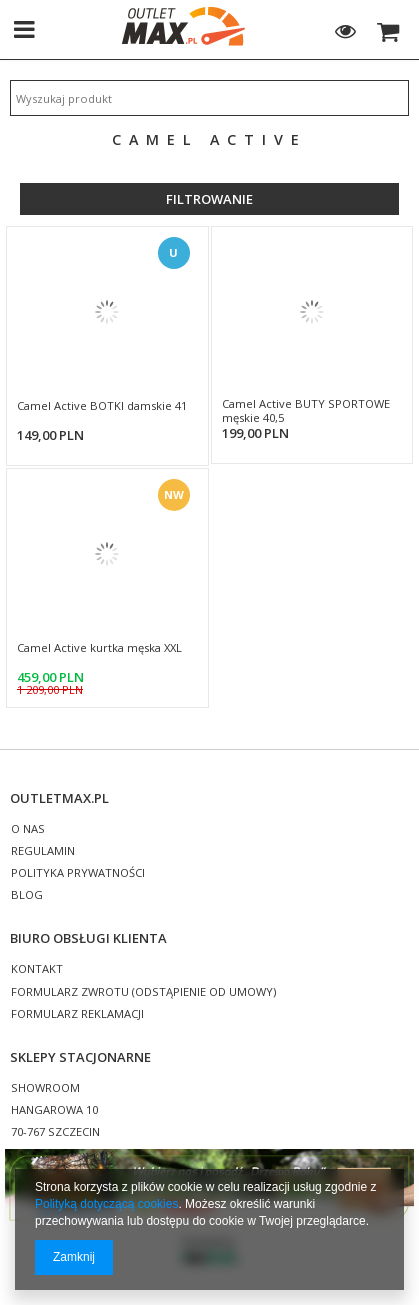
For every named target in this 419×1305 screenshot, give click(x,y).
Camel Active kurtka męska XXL (99, 648)
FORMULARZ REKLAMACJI (77, 1014)
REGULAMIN (43, 851)
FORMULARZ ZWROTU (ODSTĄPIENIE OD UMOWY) (143, 992)
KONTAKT (37, 969)
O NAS (28, 829)
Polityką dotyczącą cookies (106, 1204)
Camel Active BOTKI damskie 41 (102, 406)
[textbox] (209, 98)
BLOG (27, 895)
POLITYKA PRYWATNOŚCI (78, 873)
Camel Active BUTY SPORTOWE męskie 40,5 (306, 411)
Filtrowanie (209, 199)
